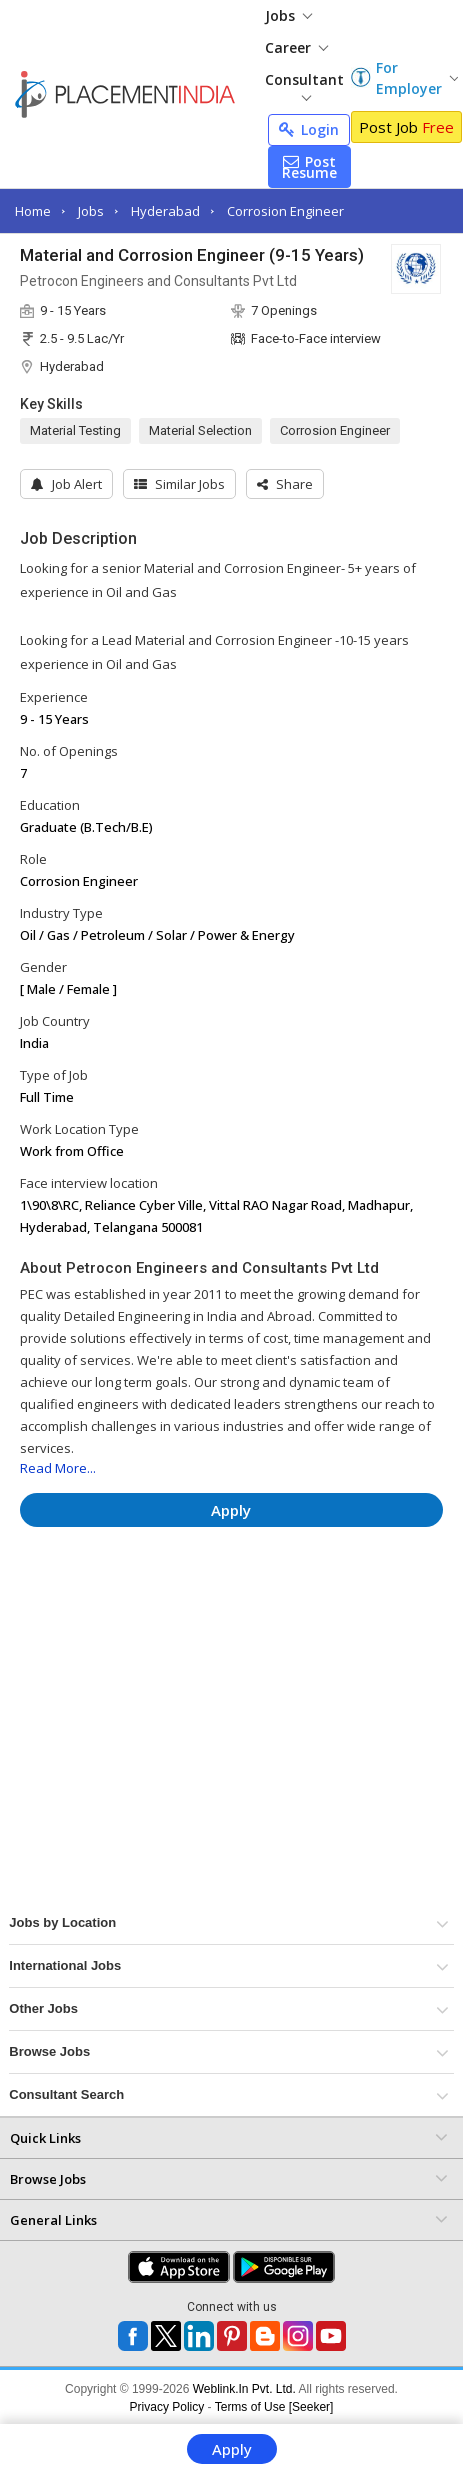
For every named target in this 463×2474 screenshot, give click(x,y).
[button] (285, 484)
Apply (232, 2449)
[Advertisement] (205, 1602)
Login (309, 129)
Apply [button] (231, 1510)
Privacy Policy (167, 2407)
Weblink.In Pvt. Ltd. (244, 2389)
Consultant (304, 85)
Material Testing (75, 430)
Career (296, 47)
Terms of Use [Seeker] (274, 2407)
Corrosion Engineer (285, 211)
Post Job (406, 127)
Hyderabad (165, 211)
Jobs (288, 15)
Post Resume (309, 167)
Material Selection (200, 430)
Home (33, 211)
